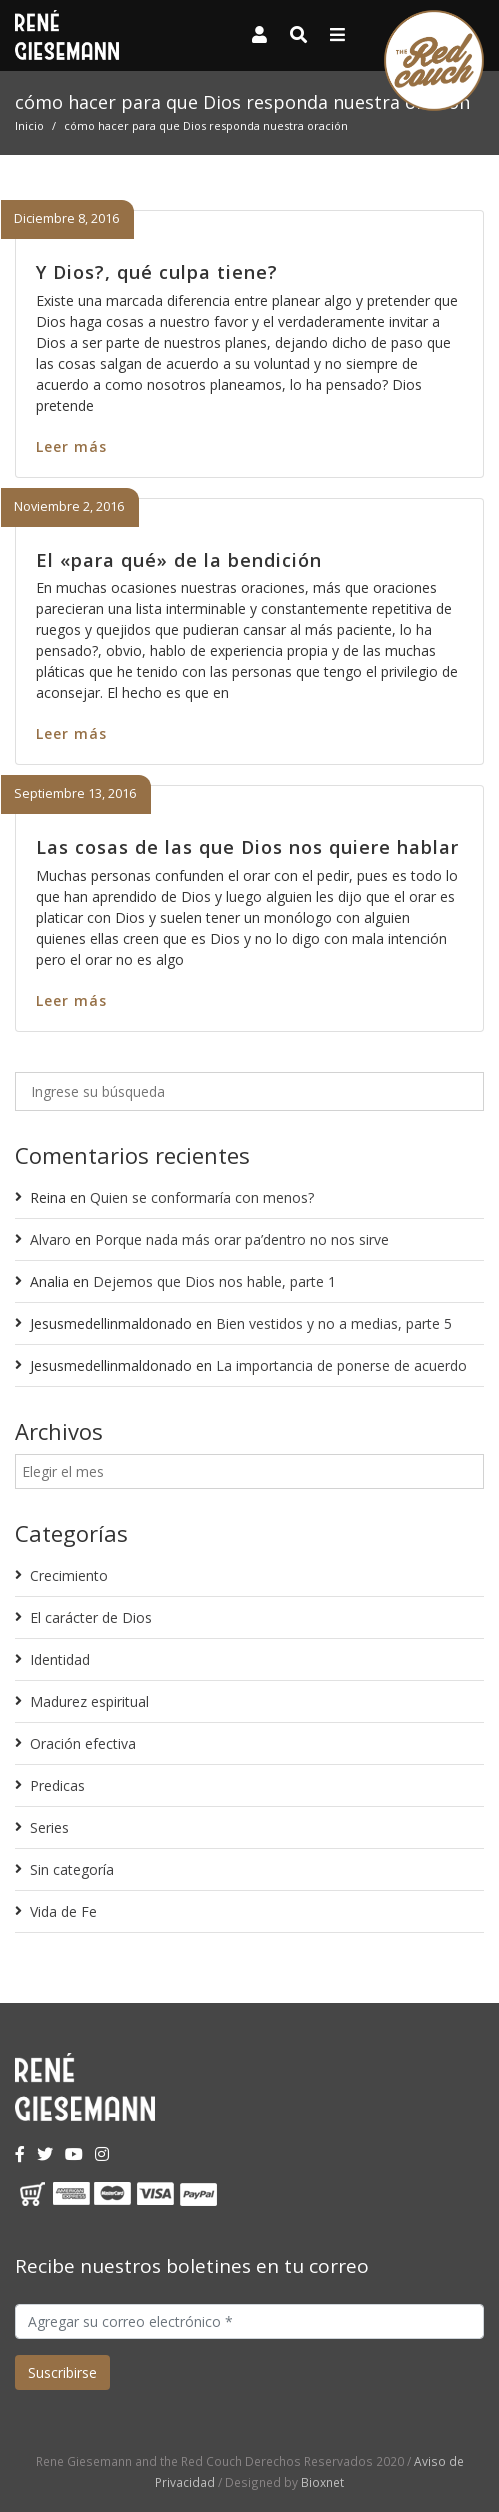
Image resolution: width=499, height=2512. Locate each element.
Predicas (57, 1785)
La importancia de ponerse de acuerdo (341, 1365)
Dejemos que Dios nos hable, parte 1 (214, 1281)
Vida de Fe (63, 1911)
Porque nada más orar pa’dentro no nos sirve (242, 1239)
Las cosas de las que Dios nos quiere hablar (247, 847)
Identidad (60, 1659)
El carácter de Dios (91, 1617)
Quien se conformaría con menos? (202, 1197)
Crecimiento (69, 1575)
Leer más (71, 446)
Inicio (29, 125)
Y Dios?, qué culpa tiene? (157, 272)
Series (49, 1827)
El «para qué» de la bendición (179, 560)
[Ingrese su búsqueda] (249, 1091)
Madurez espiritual (89, 1701)
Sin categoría (72, 1869)
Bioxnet (322, 2482)
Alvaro (50, 1239)
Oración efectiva (83, 1743)
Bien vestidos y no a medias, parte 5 (334, 1323)
